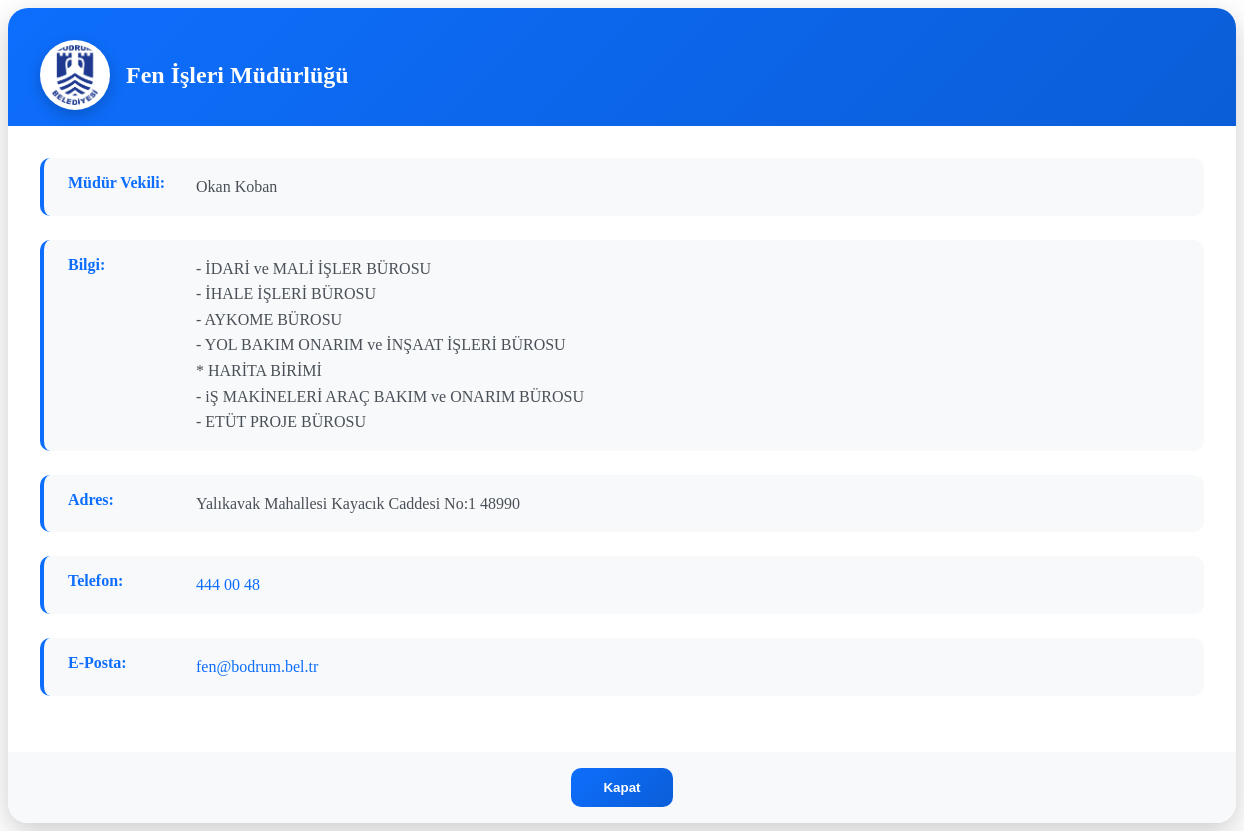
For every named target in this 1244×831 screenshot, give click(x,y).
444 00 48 (228, 584)
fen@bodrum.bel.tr (257, 666)
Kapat (621, 787)
